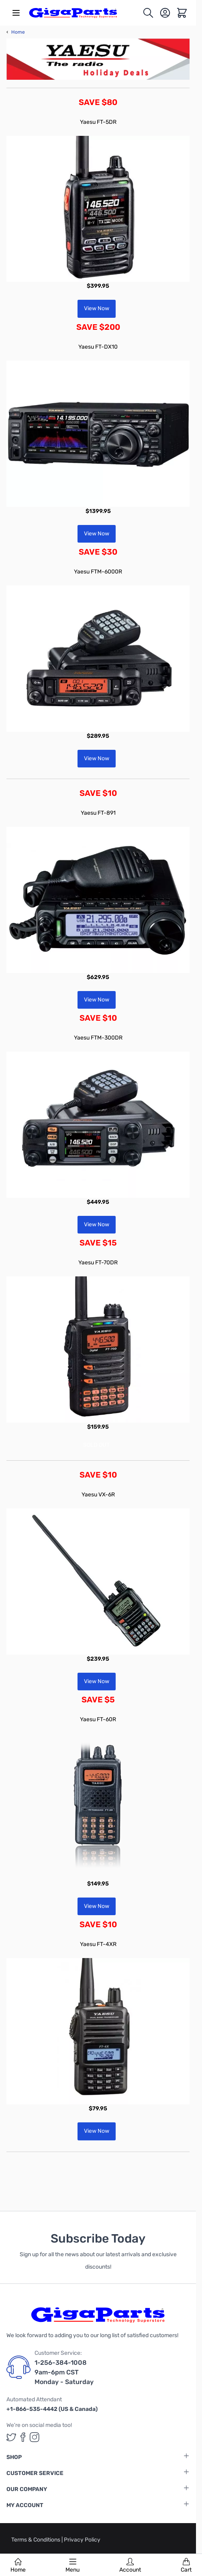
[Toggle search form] (148, 13)
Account (130, 2565)
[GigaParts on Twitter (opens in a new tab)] (11, 2437)
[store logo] (73, 13)
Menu (72, 2565)
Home (18, 2565)
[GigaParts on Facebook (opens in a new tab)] (23, 2437)
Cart (186, 2565)
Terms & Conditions (36, 2539)
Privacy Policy (82, 2539)
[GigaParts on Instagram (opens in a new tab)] (34, 2437)
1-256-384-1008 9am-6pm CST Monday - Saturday (64, 2372)
